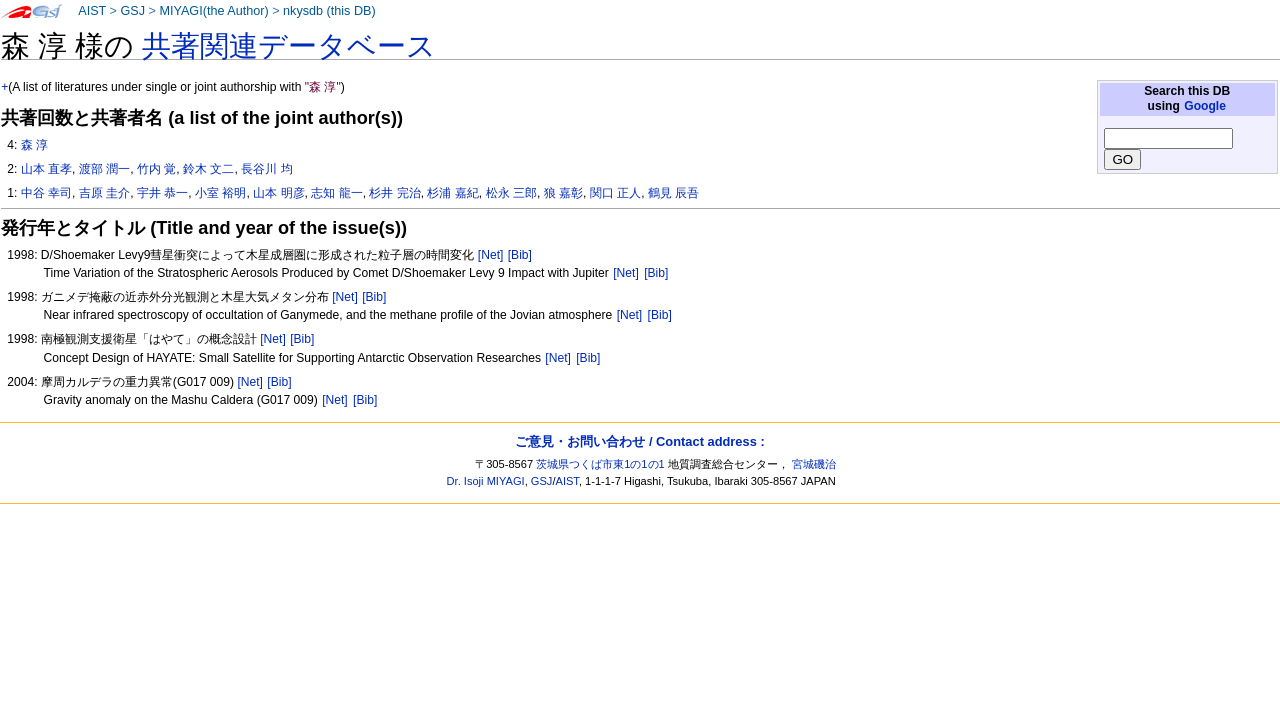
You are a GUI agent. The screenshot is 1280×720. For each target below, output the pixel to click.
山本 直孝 (46, 169)
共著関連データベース (289, 46)
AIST (92, 11)
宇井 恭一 (162, 193)
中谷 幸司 (46, 193)
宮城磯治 (814, 464)
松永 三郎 (511, 193)
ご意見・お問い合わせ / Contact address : (639, 441)
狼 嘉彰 (563, 193)
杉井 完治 (394, 193)
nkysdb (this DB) (329, 11)
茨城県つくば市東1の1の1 (600, 464)
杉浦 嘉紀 (452, 193)
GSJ (132, 11)
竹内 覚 (156, 169)
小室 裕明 (220, 193)
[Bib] (520, 255)
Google (1205, 106)
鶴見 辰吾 (673, 193)
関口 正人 (615, 193)
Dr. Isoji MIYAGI (486, 481)
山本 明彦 (278, 193)
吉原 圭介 (104, 193)
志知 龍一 (336, 193)
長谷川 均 (266, 169)
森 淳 (34, 145)
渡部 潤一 (104, 169)
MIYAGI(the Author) (213, 11)
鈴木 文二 (208, 169)
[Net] (491, 255)
